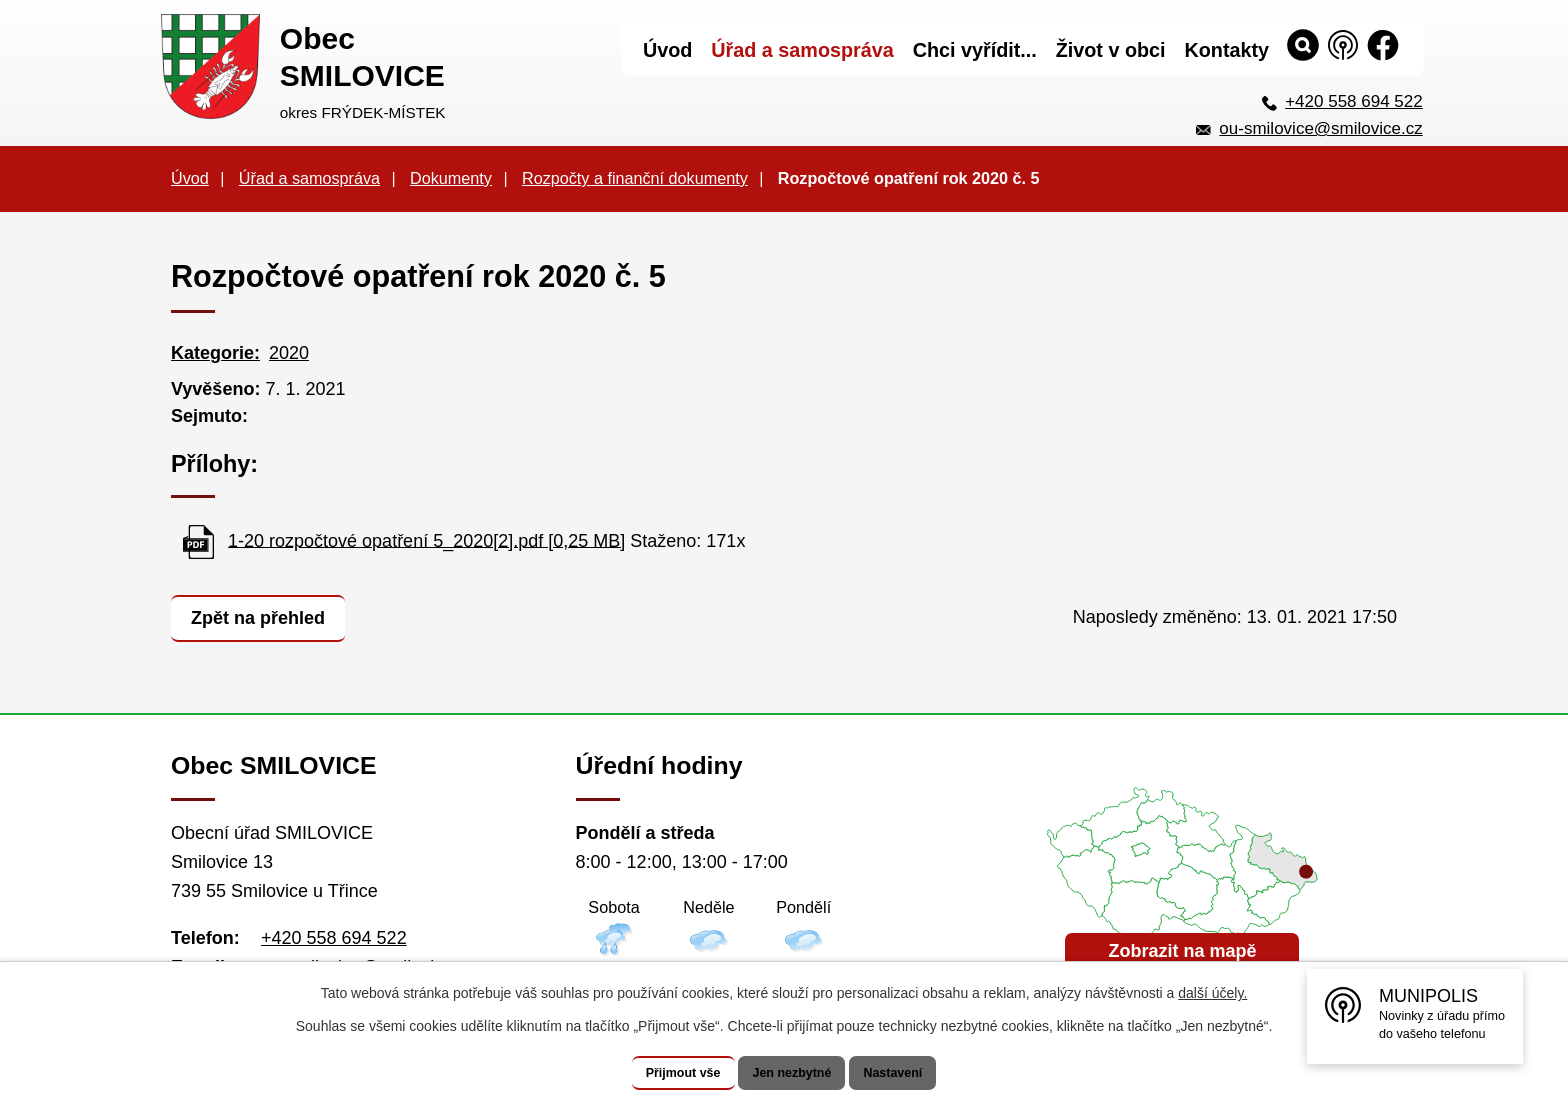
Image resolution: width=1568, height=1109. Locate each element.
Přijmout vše (661, 1073)
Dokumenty (451, 178)
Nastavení (916, 1073)
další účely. (1212, 994)
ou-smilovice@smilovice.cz (1320, 128)
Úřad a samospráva (309, 178)
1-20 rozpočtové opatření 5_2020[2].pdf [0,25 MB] (426, 540)
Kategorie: (215, 353)
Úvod (190, 178)
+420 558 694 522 (1354, 101)
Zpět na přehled (265, 615)
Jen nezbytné (793, 1073)
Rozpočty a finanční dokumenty (635, 178)
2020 (289, 353)
